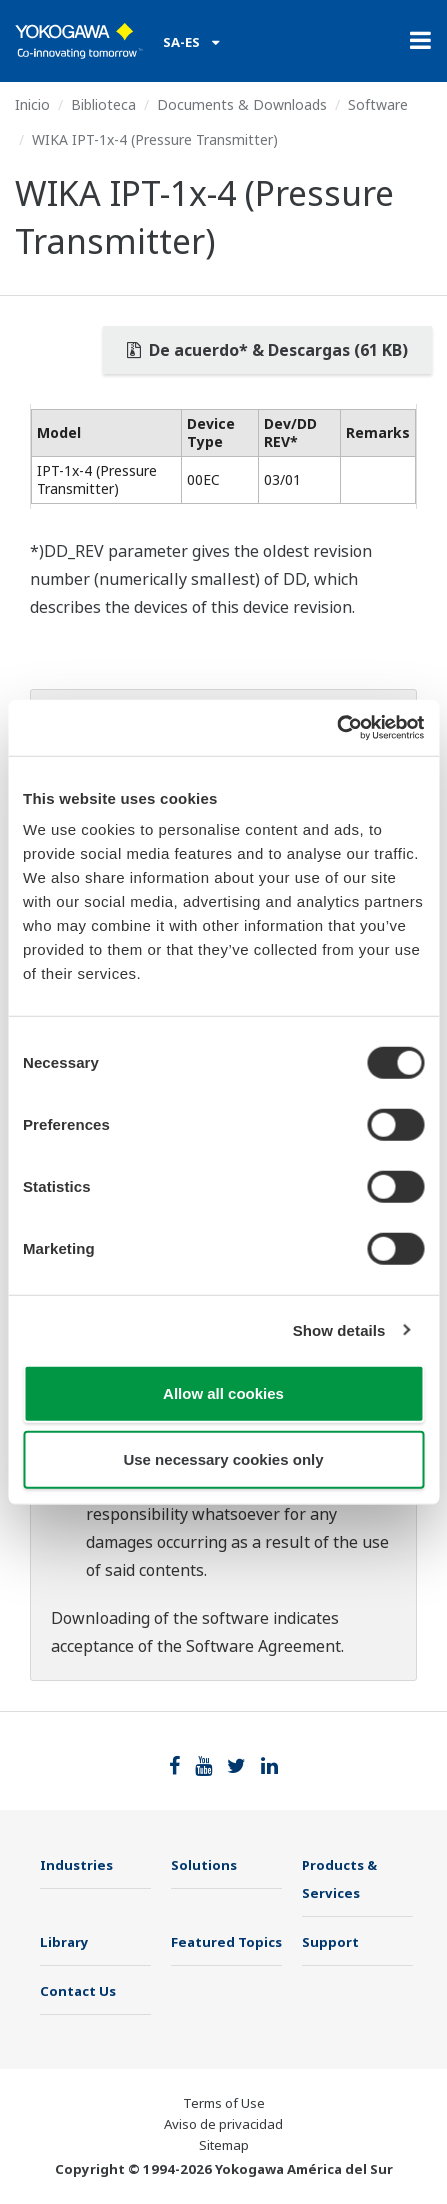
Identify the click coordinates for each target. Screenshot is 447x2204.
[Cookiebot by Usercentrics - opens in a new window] (336, 728)
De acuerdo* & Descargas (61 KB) (267, 350)
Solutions (204, 1865)
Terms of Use (224, 2103)
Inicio (32, 104)
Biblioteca (103, 104)
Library (64, 1942)
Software (378, 104)
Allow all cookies (223, 1393)
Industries (76, 1865)
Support (330, 1942)
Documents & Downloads (242, 104)
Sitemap (224, 2145)
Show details (339, 1329)
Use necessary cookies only (223, 1458)
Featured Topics (226, 1942)
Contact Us (78, 1991)
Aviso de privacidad (223, 2124)
